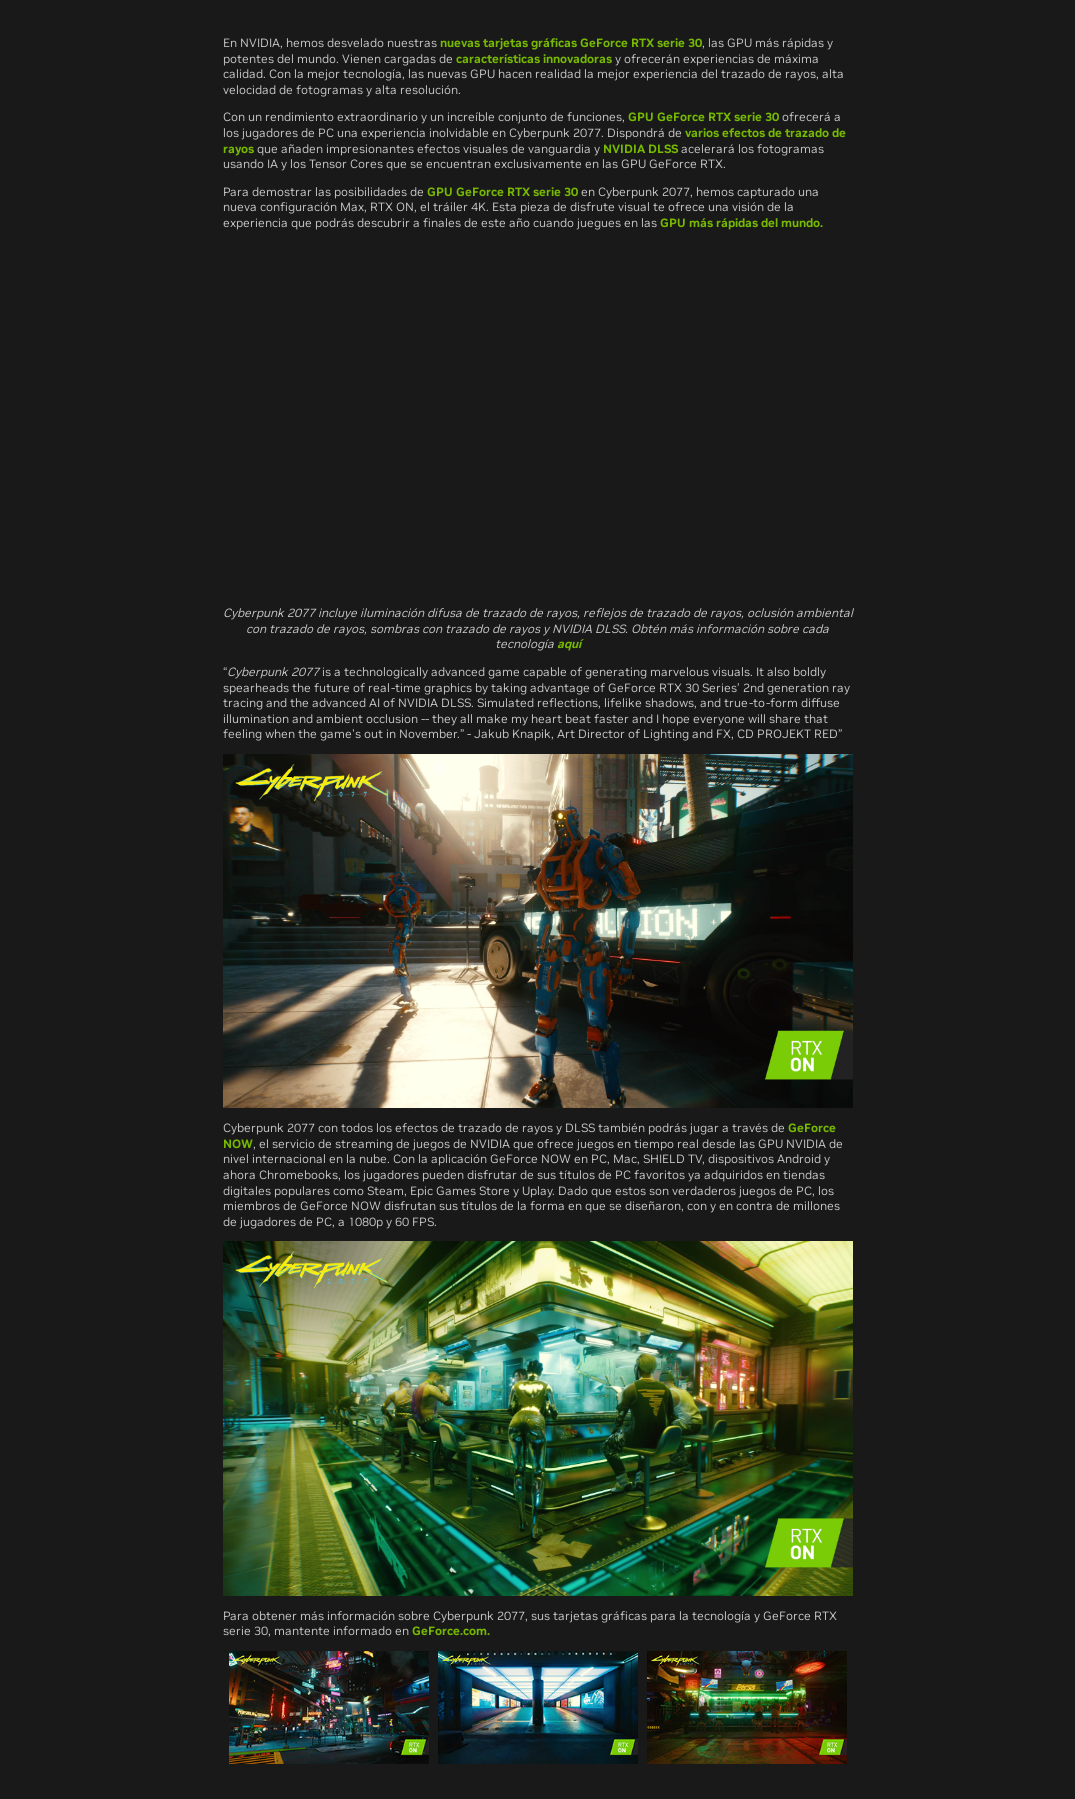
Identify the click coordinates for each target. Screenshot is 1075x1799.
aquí (569, 643)
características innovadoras (534, 58)
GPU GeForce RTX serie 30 (703, 116)
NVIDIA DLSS (640, 148)
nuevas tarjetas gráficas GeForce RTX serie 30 (571, 42)
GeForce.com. (451, 1630)
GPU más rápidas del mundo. (741, 222)
